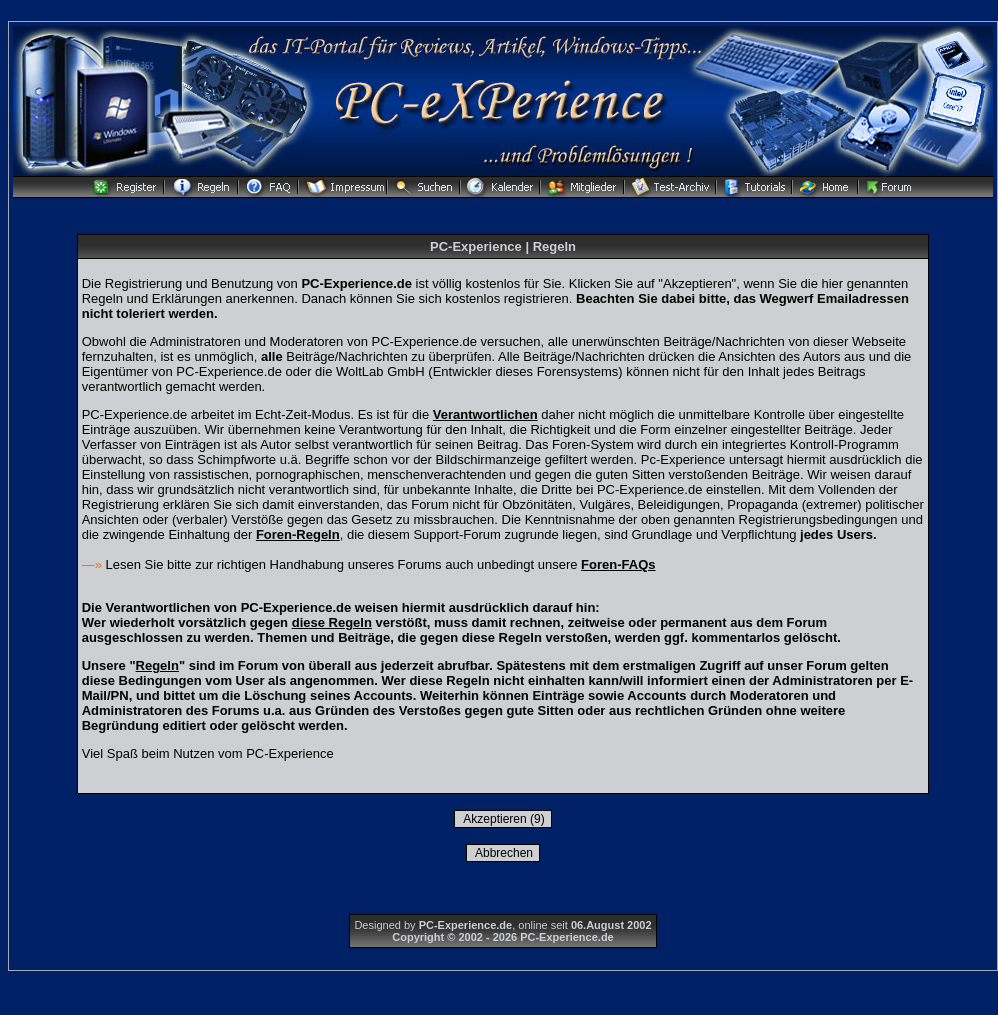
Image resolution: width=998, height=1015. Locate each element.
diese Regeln (332, 622)
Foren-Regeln (298, 534)
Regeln (157, 665)
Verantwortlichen (485, 414)
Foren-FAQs (618, 564)
